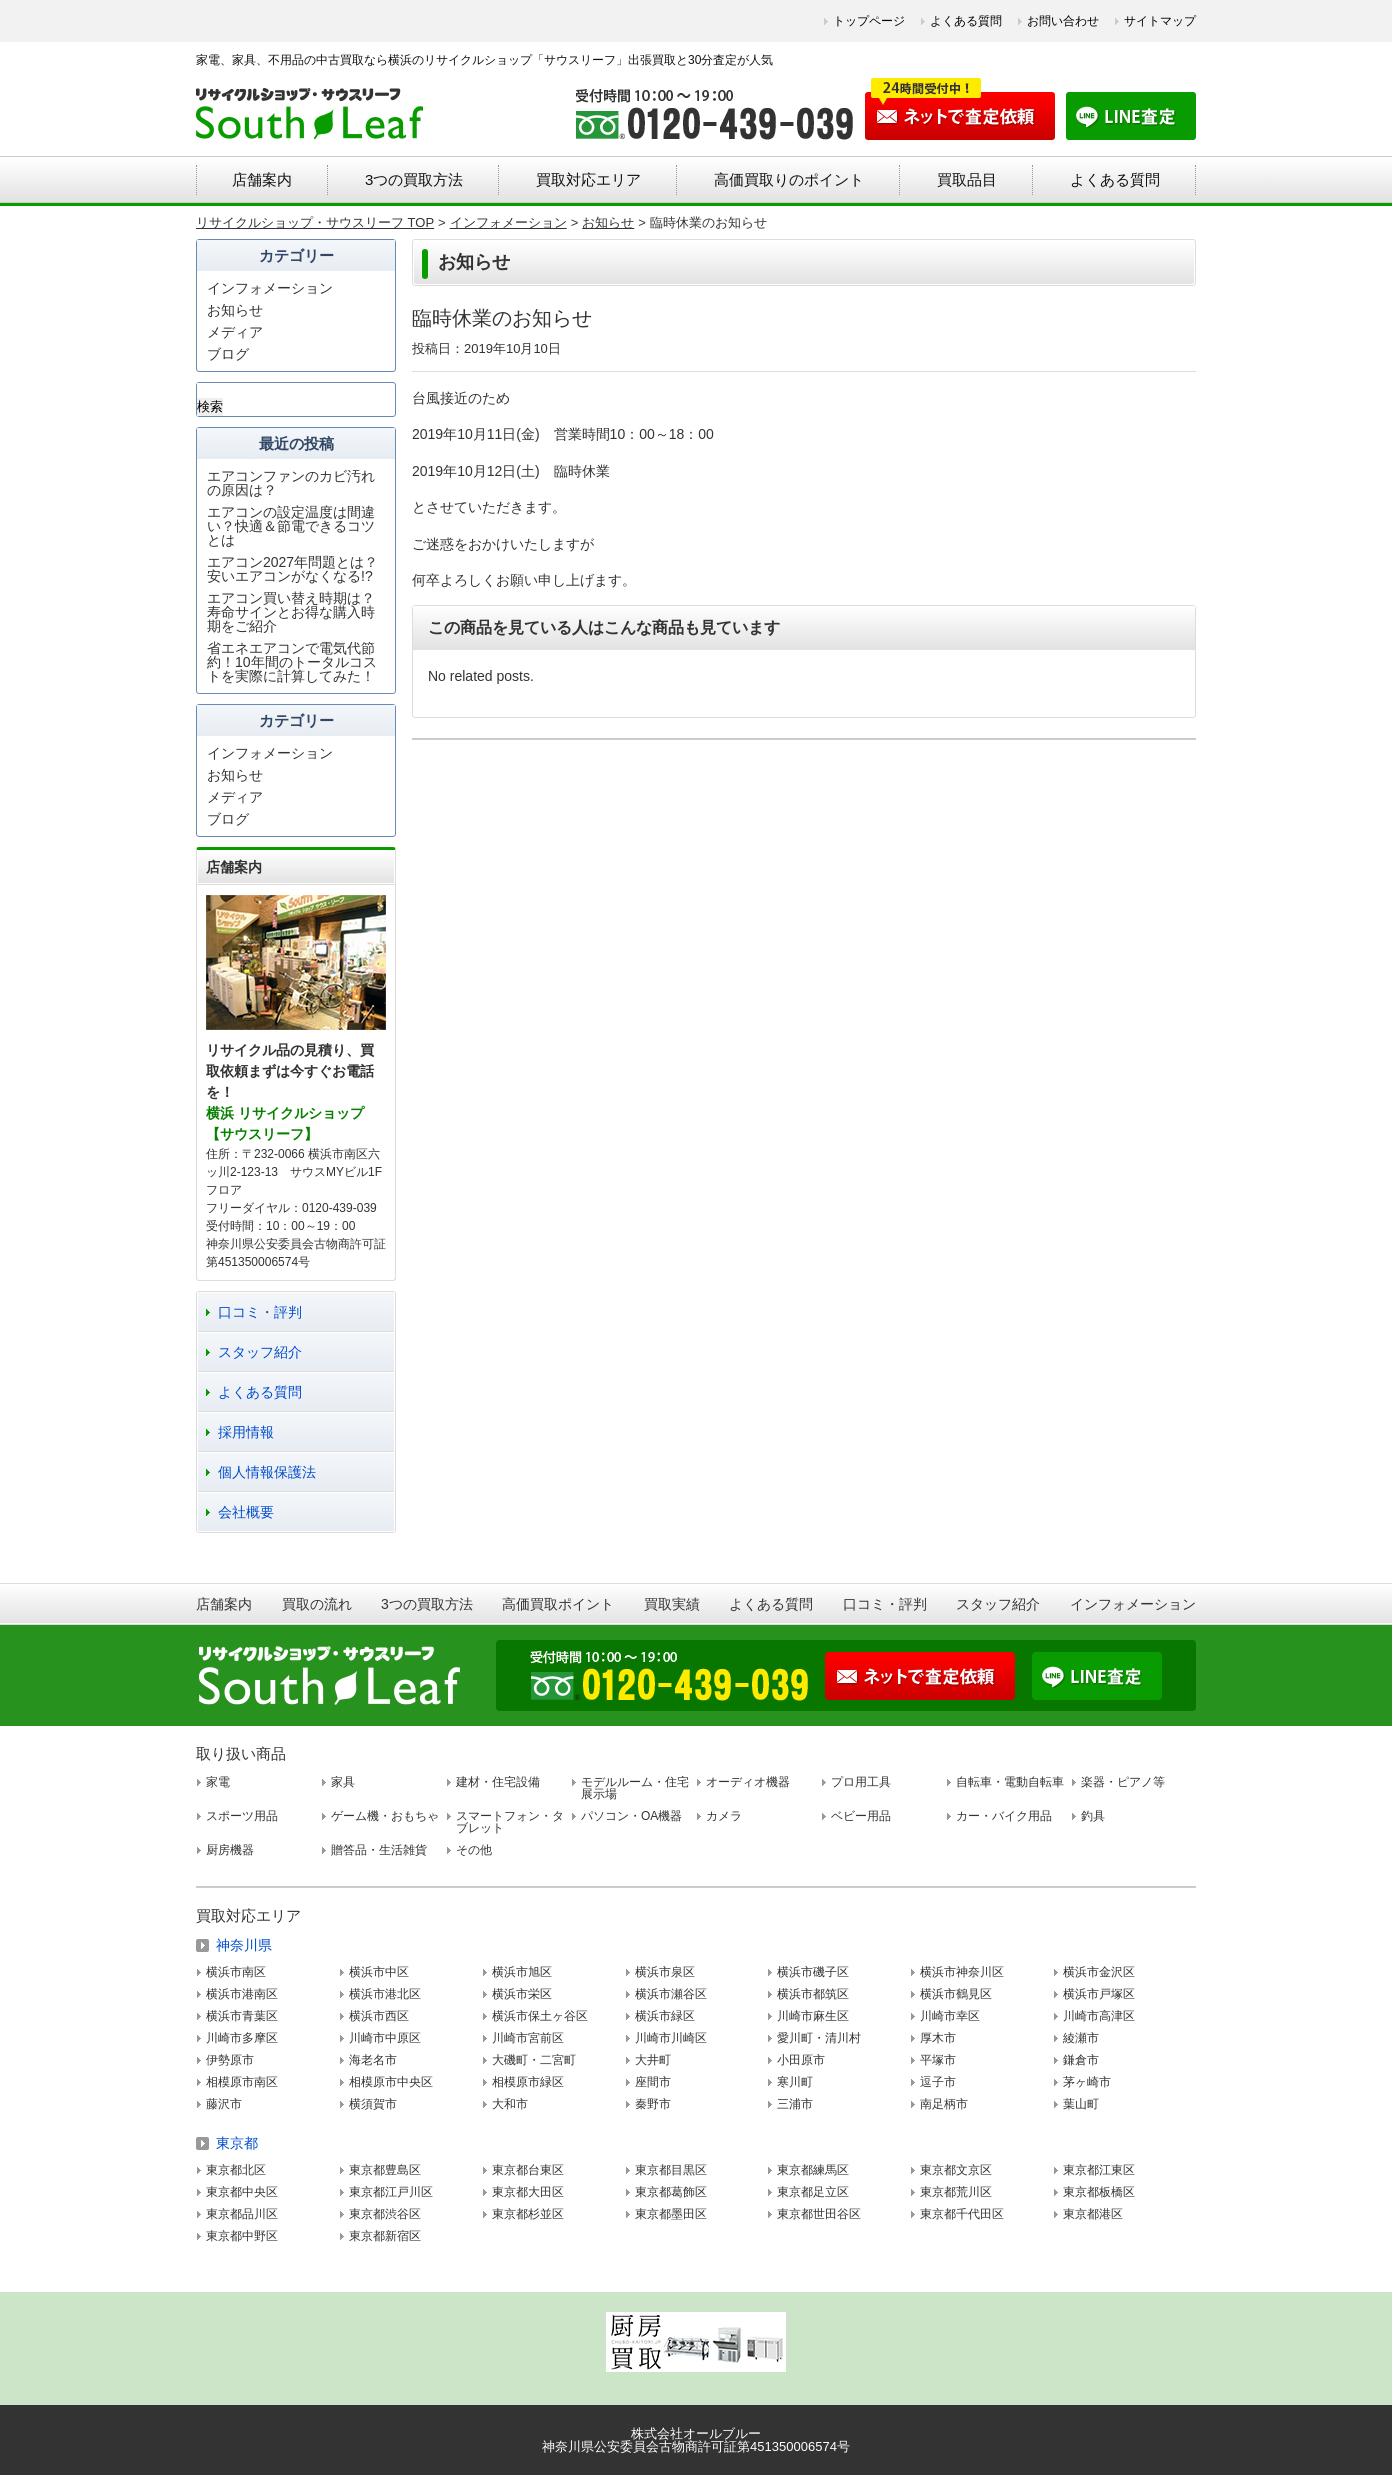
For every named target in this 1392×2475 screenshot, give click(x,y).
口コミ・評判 (260, 1312)
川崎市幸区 (950, 2016)
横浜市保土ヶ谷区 (540, 2016)
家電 (218, 1782)
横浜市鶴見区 (956, 1994)
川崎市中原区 (385, 2038)
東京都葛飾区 (671, 2192)
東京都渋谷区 (385, 2214)
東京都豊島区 (385, 2170)
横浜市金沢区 (1099, 1972)
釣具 (1093, 1816)
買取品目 (967, 179)
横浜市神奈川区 (962, 1972)
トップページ (869, 21)
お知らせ (235, 310)
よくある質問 (966, 21)
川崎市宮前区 (528, 2038)
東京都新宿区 (385, 2236)
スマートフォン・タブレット (510, 1822)
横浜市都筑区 (813, 1994)
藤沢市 (224, 2104)
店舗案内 (262, 179)
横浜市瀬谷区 (671, 1994)
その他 (474, 1850)
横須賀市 (373, 2104)
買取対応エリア (588, 179)
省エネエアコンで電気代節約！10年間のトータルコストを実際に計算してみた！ (292, 662)
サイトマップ (1160, 21)
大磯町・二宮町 (534, 2060)
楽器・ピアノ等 (1123, 1782)
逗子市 (938, 2082)
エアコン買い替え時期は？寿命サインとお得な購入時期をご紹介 (291, 612)
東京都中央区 (242, 2192)
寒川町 (795, 2082)
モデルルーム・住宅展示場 (635, 1788)
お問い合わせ (1063, 21)
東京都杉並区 (528, 2214)
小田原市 (801, 2060)
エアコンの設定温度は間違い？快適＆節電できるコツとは (291, 526)
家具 (343, 1782)
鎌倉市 (1081, 2060)
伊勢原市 (230, 2060)
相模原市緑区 (528, 2082)
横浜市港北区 (385, 1994)
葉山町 (1081, 2104)
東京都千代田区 (962, 2214)
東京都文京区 (956, 2170)
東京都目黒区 (671, 2170)
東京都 (237, 2143)
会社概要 (246, 1512)
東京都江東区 (1099, 2170)
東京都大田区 (528, 2192)
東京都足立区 (813, 2192)
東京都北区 (236, 2170)
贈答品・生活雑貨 (379, 1850)
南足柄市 (944, 2104)
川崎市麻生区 (813, 2016)
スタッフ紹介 (260, 1352)
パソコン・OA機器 (631, 1816)
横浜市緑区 (665, 2016)
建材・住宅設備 (498, 1782)
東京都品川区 (242, 2214)
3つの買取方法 (414, 179)
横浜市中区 (379, 1972)
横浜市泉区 (665, 1972)
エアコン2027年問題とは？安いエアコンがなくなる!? (292, 569)
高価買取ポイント (558, 1604)
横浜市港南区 (242, 1994)
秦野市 (653, 2104)
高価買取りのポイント (789, 179)
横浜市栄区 (522, 1994)
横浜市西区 (379, 2016)
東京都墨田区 (671, 2214)
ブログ (228, 354)
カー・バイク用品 (1004, 1816)
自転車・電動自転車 (1010, 1782)
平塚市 (938, 2060)
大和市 (510, 2104)
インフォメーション (270, 288)
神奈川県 (244, 1945)
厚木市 (938, 2038)
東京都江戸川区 (391, 2192)
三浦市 (795, 2104)
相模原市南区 (242, 2082)
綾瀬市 (1081, 2038)
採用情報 (246, 1432)
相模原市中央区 (391, 2082)
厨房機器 (230, 1850)
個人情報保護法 (267, 1472)
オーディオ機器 (748, 1782)
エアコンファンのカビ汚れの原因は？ (291, 483)
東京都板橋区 (1099, 2192)
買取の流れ (317, 1604)
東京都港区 (1093, 2214)
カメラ (724, 1816)
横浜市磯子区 (813, 1972)
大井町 (653, 2060)
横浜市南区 (236, 1972)
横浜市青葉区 (242, 2016)
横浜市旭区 (522, 1972)
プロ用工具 (861, 1782)
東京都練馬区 (813, 2170)
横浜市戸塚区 (1099, 1994)
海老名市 (373, 2060)
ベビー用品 (861, 1816)
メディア (235, 332)
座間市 (653, 2082)
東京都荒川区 (956, 2192)
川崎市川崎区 (671, 2038)
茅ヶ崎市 (1087, 2082)
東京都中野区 (242, 2236)
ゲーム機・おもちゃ (385, 1816)
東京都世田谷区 (819, 2214)
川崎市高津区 (1099, 2016)
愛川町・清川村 (819, 2038)
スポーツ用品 (242, 1816)
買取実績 (672, 1604)
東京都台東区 (528, 2170)
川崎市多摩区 (242, 2038)
